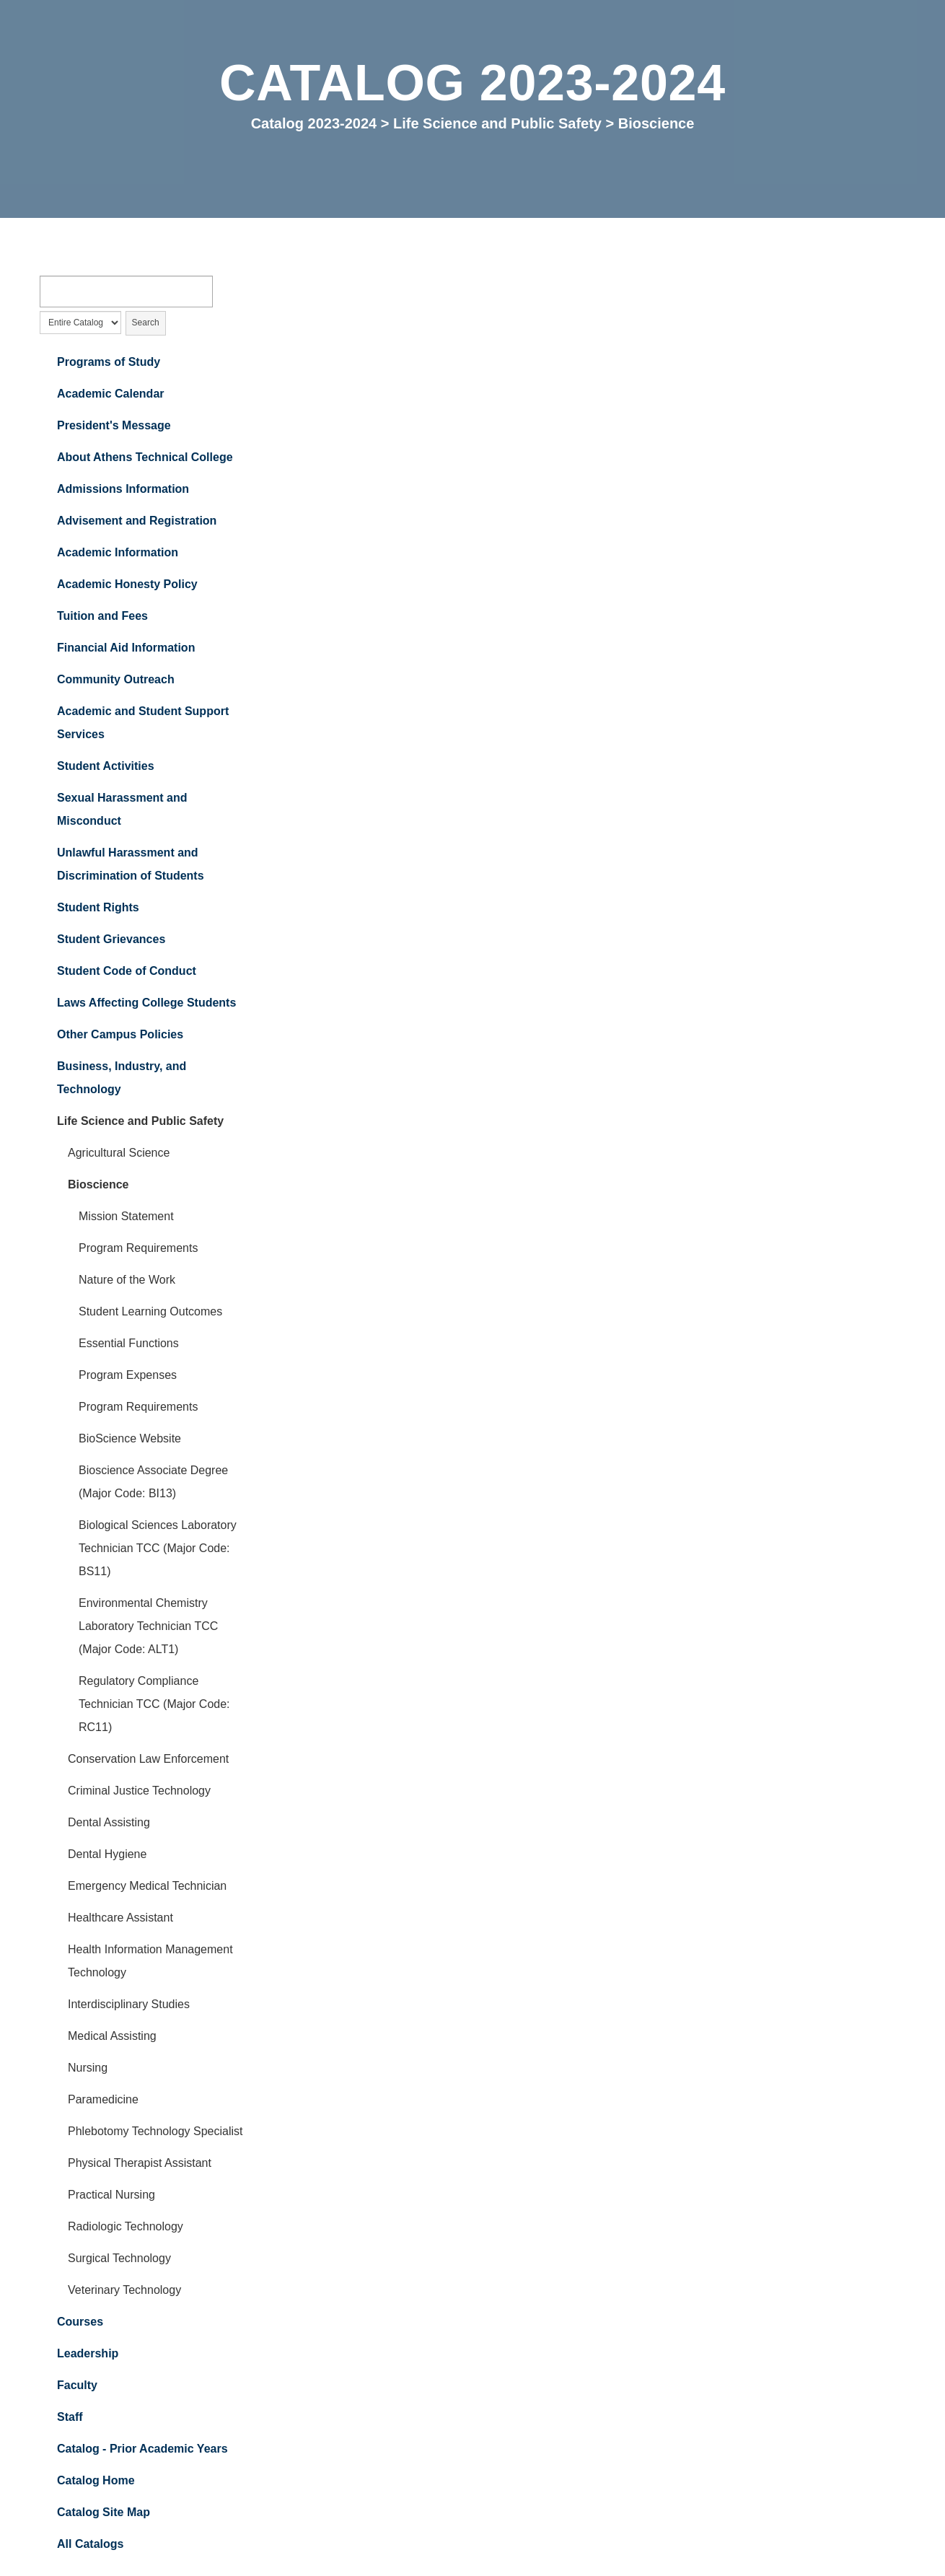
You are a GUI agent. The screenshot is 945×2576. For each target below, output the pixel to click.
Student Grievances (111, 940)
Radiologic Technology (125, 2228)
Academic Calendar (110, 395)
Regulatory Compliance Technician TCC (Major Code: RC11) (154, 1705)
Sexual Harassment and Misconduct (122, 810)
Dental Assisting (109, 1824)
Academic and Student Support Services (143, 724)
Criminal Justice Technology (139, 1792)
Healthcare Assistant (120, 1919)
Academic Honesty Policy (127, 585)
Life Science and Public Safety (497, 123)
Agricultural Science (119, 1154)
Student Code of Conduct (126, 972)
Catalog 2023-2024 (314, 123)
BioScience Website (130, 1440)
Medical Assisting (112, 2037)
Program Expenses (128, 1376)
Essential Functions (129, 1345)
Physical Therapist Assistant (139, 2164)
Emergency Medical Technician (147, 1887)
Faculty (77, 2386)
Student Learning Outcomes (150, 1313)
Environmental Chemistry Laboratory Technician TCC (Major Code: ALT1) (148, 1627)
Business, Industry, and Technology (121, 1079)
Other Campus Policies (120, 1036)
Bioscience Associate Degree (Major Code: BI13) (153, 1483)
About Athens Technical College (145, 458)
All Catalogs (90, 2545)
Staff (70, 2418)
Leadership (87, 2355)
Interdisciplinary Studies (129, 2005)
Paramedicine (103, 2101)
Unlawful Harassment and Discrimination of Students (130, 865)
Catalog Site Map (103, 2513)
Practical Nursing (111, 2196)
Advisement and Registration (136, 522)
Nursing (87, 2069)
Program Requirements (138, 1249)
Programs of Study (108, 363)
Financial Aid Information (126, 649)
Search (145, 324)
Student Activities (105, 767)
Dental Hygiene (107, 1855)
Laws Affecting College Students (146, 1004)
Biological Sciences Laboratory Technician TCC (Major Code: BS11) (158, 1549)
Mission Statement (126, 1218)
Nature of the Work (127, 1281)
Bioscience (98, 1186)
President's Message (114, 427)
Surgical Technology (119, 2259)
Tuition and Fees (102, 617)
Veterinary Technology (124, 2291)
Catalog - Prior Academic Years (142, 2450)
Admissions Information (123, 490)
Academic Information (117, 554)
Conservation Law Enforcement (148, 1760)
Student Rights (98, 909)
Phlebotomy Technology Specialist (155, 2132)
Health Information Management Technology (150, 1962)
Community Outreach (116, 681)
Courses (80, 2323)
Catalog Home (96, 2482)
